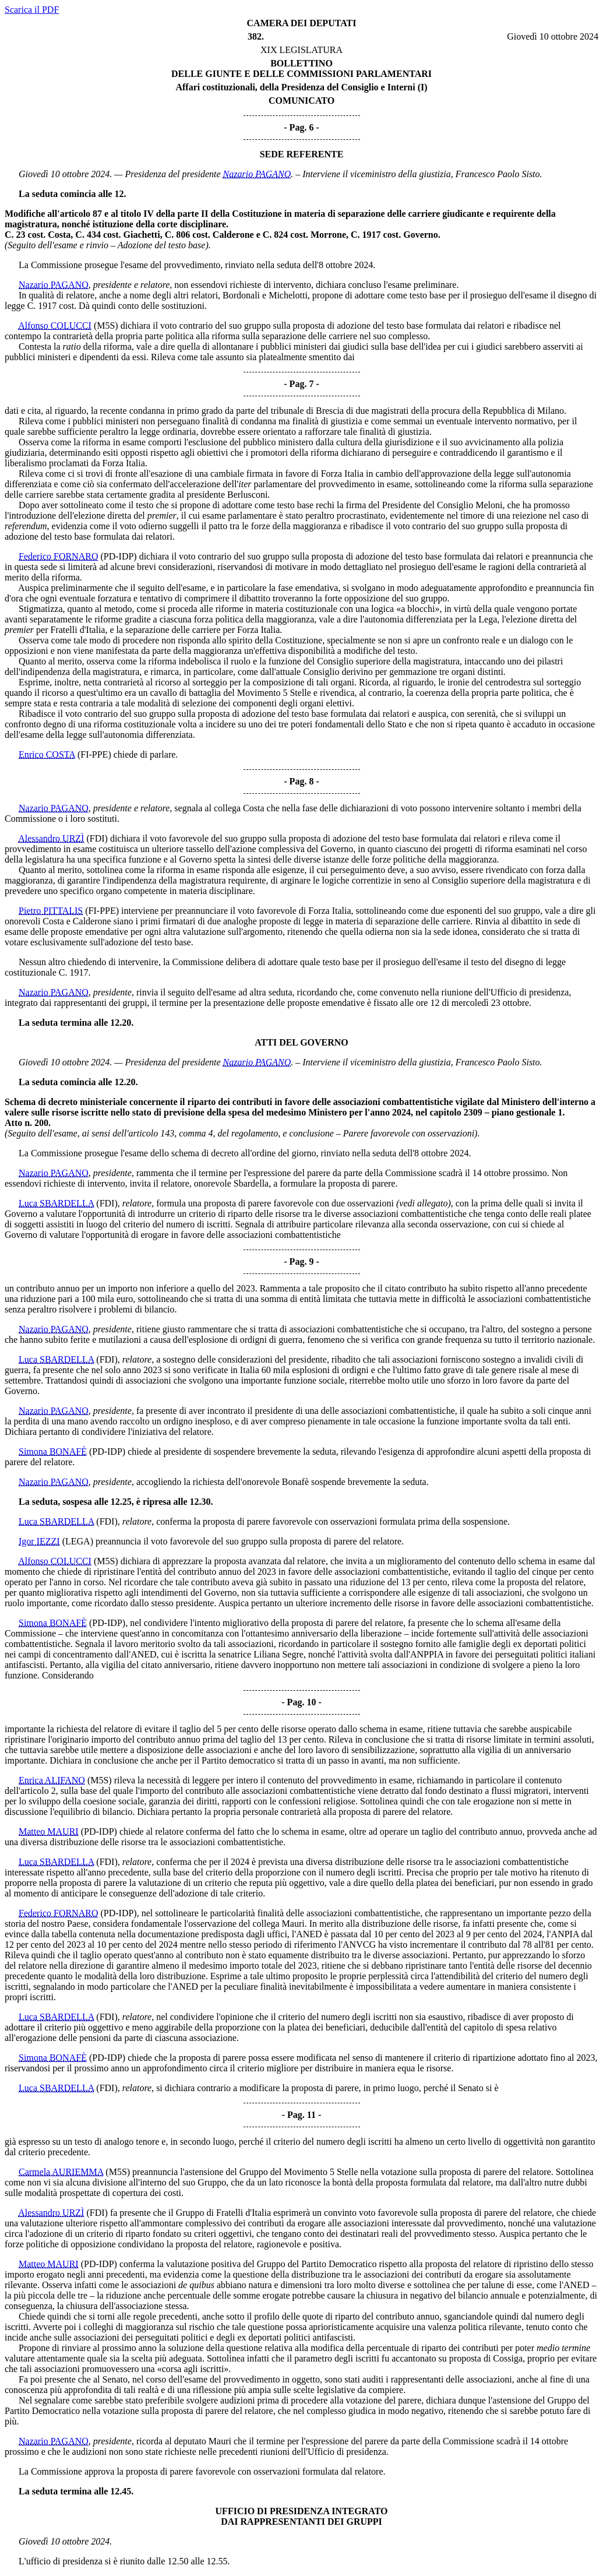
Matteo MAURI (49, 1831)
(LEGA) (77, 1541)
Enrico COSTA (47, 754)
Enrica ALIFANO (52, 1780)
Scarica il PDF (32, 10)
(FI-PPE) (94, 754)
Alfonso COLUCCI (54, 325)
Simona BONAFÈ (53, 1451)
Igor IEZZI (39, 1541)
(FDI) (96, 838)
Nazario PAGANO (257, 174)
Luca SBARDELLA (56, 1203)
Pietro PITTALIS (51, 911)
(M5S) (106, 325)
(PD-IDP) (118, 556)
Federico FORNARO (58, 556)
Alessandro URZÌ (51, 838)
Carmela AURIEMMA (61, 2172)
